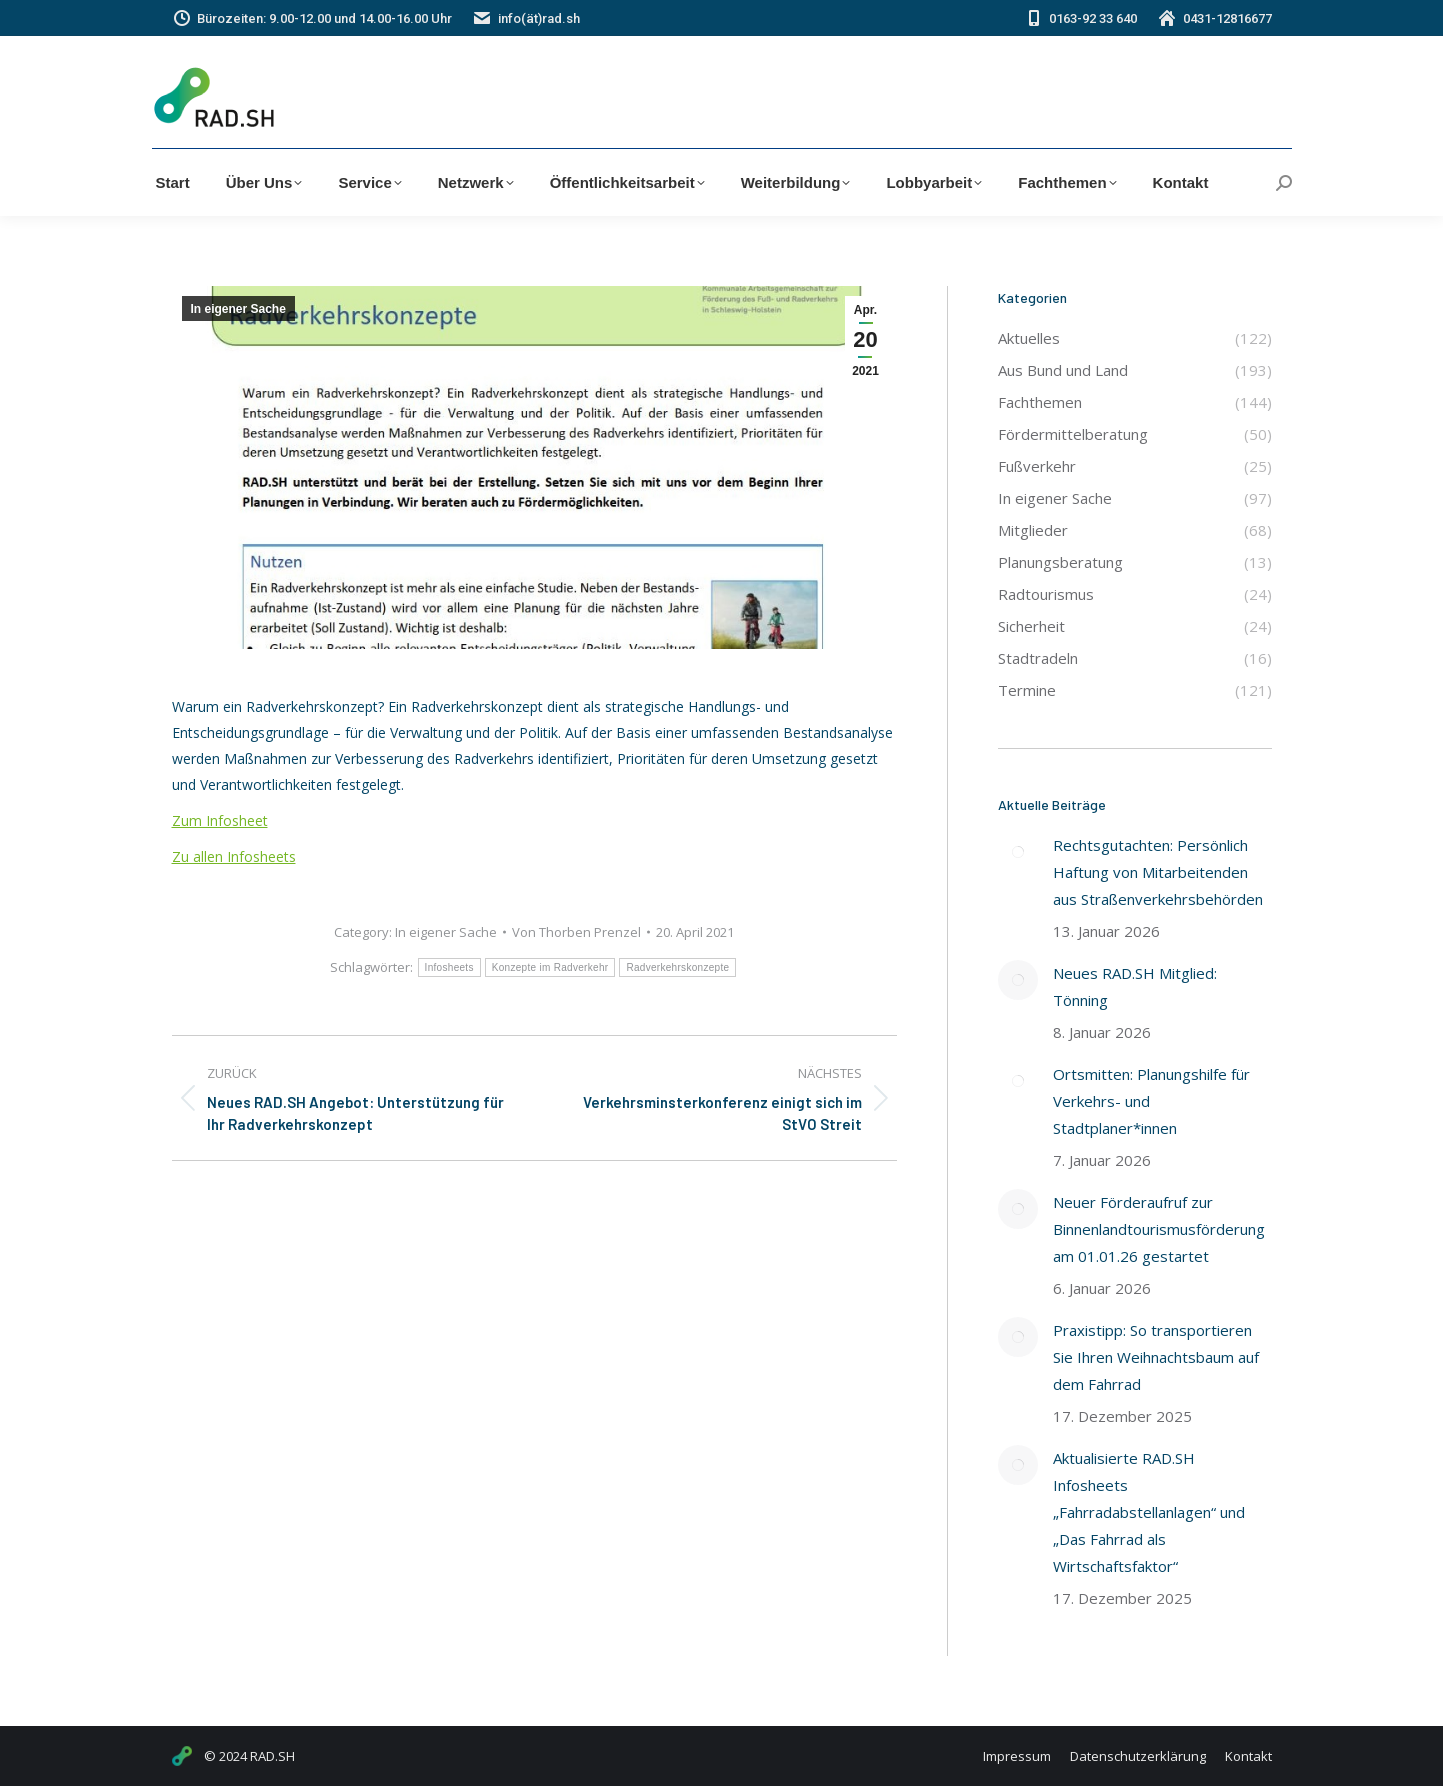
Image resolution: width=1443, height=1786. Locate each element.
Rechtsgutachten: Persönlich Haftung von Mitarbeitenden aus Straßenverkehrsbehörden (1158, 872)
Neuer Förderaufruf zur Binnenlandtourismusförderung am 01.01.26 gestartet (1159, 1229)
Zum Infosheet (220, 820)
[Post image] (1018, 852)
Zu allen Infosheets (234, 856)
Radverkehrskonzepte (677, 967)
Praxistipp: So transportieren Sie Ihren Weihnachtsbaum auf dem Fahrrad (1156, 1357)
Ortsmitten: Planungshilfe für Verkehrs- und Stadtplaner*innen (1151, 1101)
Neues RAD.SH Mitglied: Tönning (1135, 986)
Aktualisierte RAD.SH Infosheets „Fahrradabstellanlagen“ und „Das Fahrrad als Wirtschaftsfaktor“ (1149, 1512)
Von (576, 932)
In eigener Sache (238, 309)
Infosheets (449, 967)
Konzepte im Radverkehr (550, 967)
